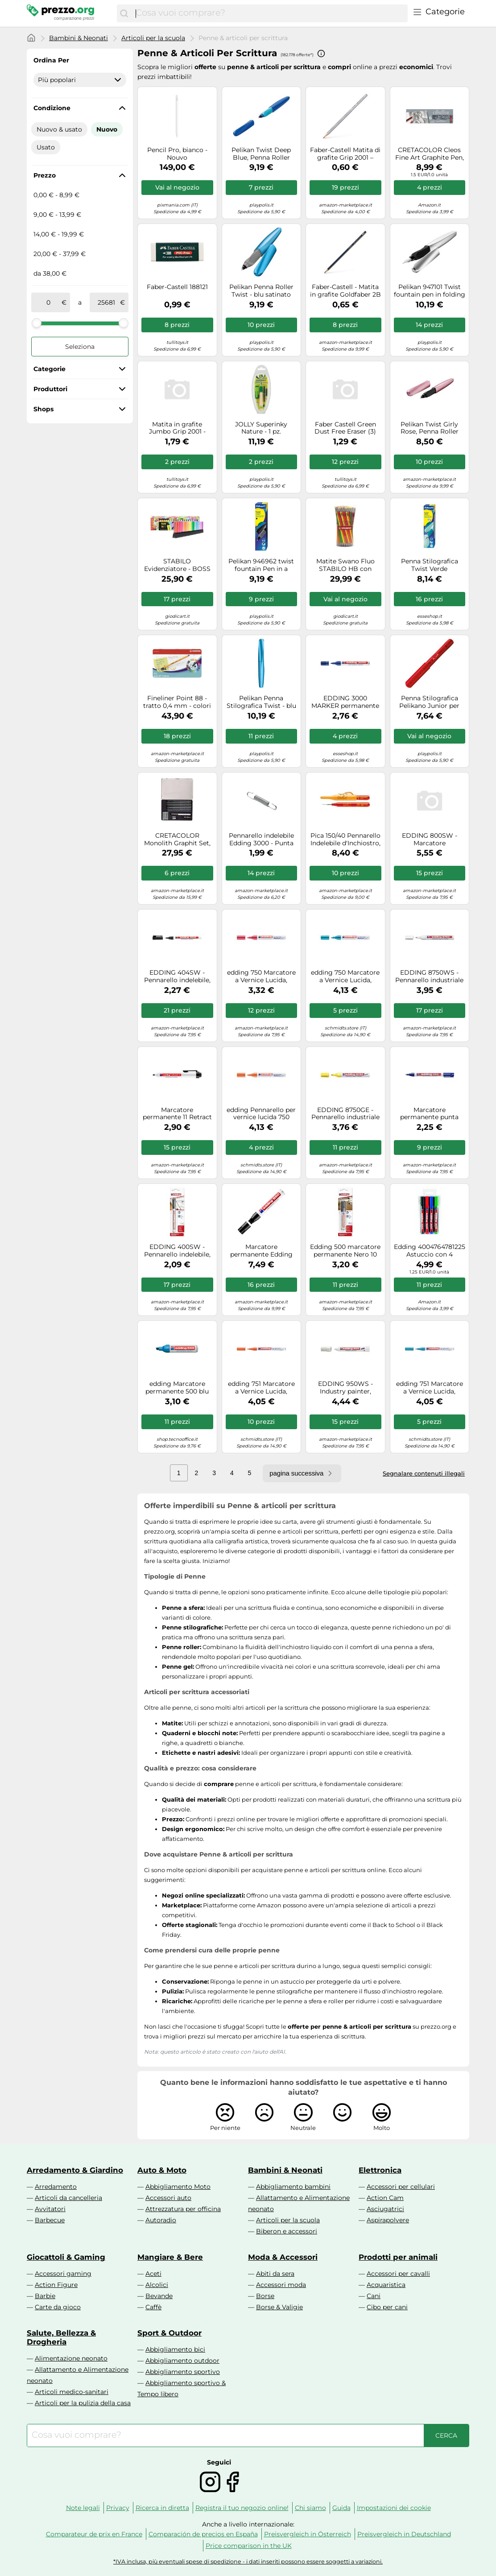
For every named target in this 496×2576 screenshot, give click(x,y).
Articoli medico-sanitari (71, 2392)
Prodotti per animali (398, 2257)
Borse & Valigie (279, 2307)
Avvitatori (50, 2209)
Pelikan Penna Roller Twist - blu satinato (261, 290)
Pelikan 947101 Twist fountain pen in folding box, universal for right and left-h (429, 290)
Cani (373, 2296)
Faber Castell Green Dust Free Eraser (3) (345, 428)
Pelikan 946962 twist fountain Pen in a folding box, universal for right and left (261, 565)
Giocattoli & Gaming (66, 2257)
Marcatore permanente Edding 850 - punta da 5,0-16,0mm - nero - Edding (261, 1250)
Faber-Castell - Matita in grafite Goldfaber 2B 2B (345, 290)
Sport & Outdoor (169, 2332)
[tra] (48, 302)
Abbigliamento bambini (293, 2187)
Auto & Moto (161, 2170)
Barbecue (50, 2220)
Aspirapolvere (388, 2220)
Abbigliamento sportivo (182, 2372)
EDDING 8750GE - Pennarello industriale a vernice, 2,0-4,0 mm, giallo (345, 1113)
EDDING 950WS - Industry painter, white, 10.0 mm (345, 1387)
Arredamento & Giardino (75, 2170)
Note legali (83, 2508)
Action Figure (56, 2285)
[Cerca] (124, 13)
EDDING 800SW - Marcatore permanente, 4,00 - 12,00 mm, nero (429, 839)
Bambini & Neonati (78, 38)
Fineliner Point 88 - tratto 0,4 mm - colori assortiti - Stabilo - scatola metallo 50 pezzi (177, 702)
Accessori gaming (63, 2274)
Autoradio (160, 2220)
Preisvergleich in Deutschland (404, 2534)
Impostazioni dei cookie (394, 2508)
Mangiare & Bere (170, 2257)
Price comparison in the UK (249, 2546)
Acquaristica (386, 2285)
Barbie (45, 2296)
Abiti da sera (275, 2274)
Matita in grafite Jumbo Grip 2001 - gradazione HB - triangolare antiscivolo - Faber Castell (177, 428)
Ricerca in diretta (162, 2508)
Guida (341, 2508)
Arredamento (56, 2187)
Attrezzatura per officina (183, 2209)
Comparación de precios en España (203, 2534)
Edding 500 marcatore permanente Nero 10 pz (345, 1250)
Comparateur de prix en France (94, 2534)
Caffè (153, 2307)
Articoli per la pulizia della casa (83, 2403)
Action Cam (385, 2198)
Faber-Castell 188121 (177, 287)
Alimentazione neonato (71, 2358)
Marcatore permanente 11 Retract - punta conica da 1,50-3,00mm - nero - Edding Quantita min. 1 (177, 1113)
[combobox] (269, 13)
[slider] (36, 323)
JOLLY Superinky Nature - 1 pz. (261, 428)
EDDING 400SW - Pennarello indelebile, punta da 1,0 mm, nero (177, 1250)
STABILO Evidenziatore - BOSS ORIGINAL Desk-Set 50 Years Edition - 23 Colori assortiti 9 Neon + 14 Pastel (177, 565)
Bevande (159, 2296)
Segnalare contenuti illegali (424, 1473)
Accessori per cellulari (401, 2187)
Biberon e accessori (286, 2231)
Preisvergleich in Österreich (307, 2534)
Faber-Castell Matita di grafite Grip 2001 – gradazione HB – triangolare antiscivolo (345, 153)
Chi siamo (310, 2508)
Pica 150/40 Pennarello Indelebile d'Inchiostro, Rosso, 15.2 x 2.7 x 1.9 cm (345, 839)
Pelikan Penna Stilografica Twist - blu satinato (261, 702)
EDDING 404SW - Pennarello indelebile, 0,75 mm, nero (177, 976)
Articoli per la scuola (153, 38)
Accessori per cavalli (398, 2274)
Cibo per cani (387, 2307)
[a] (106, 302)
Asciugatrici (385, 2209)
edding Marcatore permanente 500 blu (177, 1387)
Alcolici (156, 2285)
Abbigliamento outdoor (182, 2361)
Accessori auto (168, 2198)
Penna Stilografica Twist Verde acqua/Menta (429, 565)
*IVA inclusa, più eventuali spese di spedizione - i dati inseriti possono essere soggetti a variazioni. (248, 2561)
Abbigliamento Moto (178, 2187)
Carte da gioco (58, 2307)
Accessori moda (281, 2285)
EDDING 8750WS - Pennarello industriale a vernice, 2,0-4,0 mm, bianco (429, 976)
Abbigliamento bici (175, 2349)
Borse (265, 2296)
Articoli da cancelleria (68, 2198)
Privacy (117, 2508)
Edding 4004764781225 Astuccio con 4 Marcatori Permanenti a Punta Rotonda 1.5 (429, 1250)
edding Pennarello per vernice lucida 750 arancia (261, 1113)
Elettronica (380, 2170)
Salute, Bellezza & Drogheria (61, 2337)
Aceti (153, 2274)
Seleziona (80, 347)
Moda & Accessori (283, 2257)
